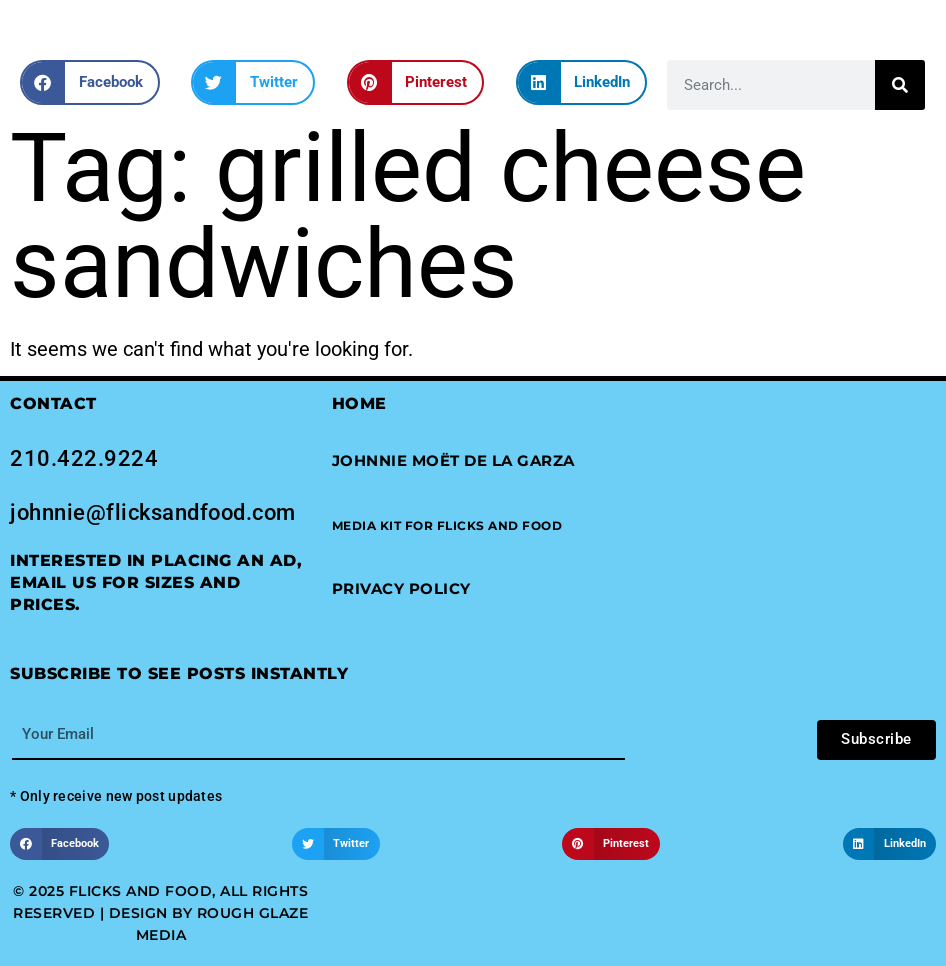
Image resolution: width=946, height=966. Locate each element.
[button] (90, 82)
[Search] (900, 85)
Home (359, 403)
